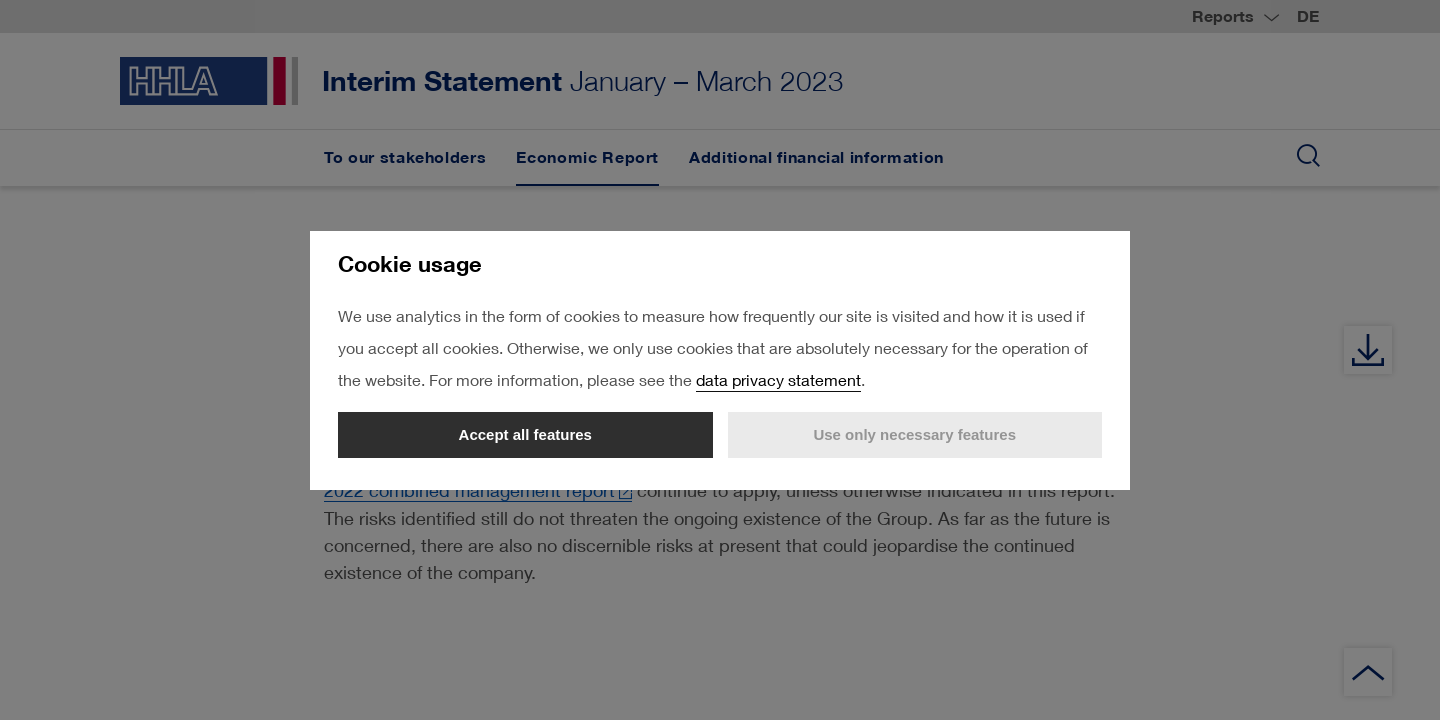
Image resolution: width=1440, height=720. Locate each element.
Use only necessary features (914, 434)
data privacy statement (778, 379)
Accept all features (525, 434)
